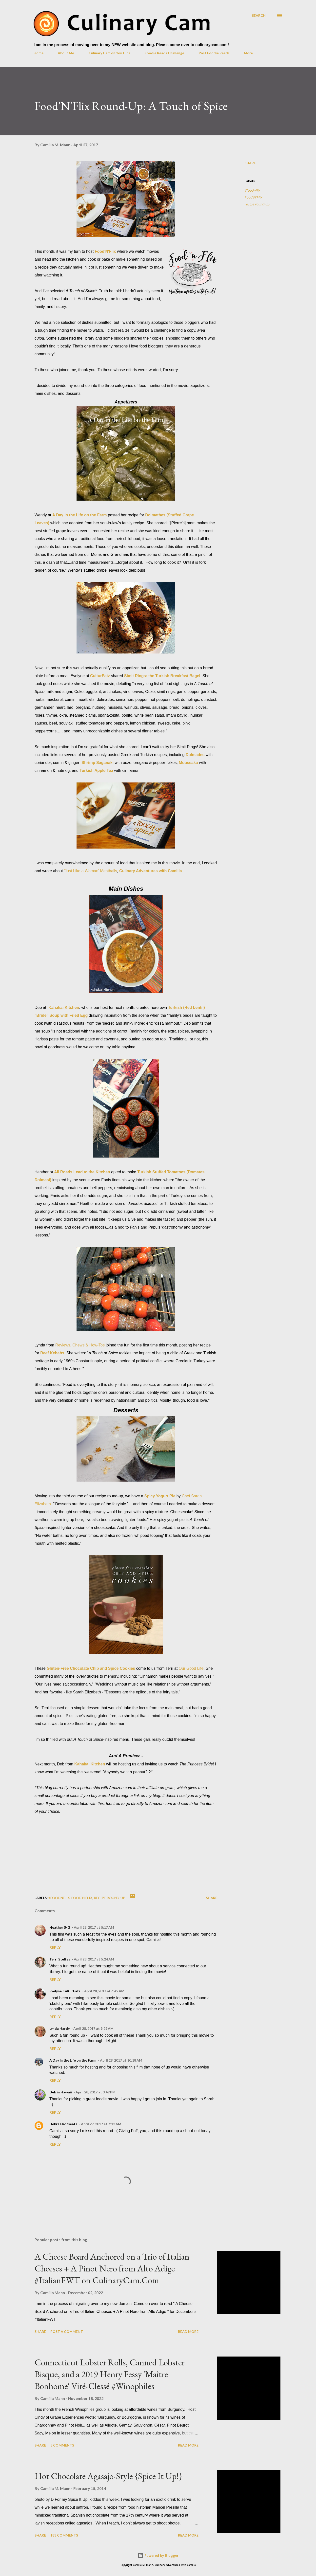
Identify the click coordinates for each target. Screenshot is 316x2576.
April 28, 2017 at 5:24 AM (94, 1959)
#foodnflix (252, 190)
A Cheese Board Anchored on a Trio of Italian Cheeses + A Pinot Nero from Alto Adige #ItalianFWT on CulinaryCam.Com (112, 2268)
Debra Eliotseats (63, 2124)
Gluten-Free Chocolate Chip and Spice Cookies (91, 1668)
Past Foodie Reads (214, 53)
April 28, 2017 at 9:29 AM (93, 2028)
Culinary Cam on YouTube (109, 53)
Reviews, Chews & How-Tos (80, 1345)
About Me (66, 53)
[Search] (259, 15)
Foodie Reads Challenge (164, 53)
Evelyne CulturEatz (64, 1991)
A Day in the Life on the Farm (72, 2060)
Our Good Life (191, 1668)
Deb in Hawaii (60, 2092)
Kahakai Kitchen (89, 1764)
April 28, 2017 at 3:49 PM (96, 2092)
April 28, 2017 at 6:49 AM (104, 1991)
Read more (188, 2331)
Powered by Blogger (158, 2555)
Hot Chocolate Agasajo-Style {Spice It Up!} (108, 2476)
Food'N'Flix (105, 251)
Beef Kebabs (52, 1353)
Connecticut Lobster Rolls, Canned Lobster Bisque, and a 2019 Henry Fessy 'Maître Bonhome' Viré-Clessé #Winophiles (110, 2374)
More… (250, 53)
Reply (55, 1947)
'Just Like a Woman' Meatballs (90, 871)
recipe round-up (256, 204)
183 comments (64, 2535)
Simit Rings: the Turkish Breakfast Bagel (162, 676)
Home (38, 53)
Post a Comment (66, 2331)
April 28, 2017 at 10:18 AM (121, 2060)
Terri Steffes (59, 1959)
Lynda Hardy (59, 2028)
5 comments (62, 2445)
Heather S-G (59, 1927)
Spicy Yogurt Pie (160, 1496)
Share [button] (250, 163)
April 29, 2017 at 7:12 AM (101, 2124)
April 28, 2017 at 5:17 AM (94, 1927)
